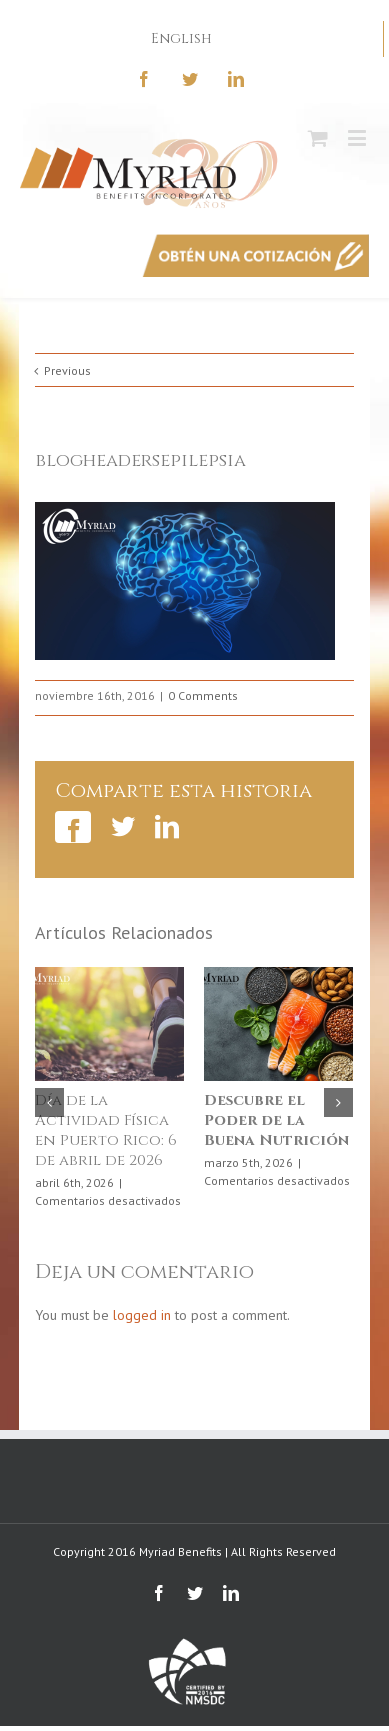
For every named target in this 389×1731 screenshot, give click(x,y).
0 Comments (203, 695)
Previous (67, 370)
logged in (142, 1315)
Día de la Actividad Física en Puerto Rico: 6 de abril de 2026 (106, 1130)
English (181, 38)
